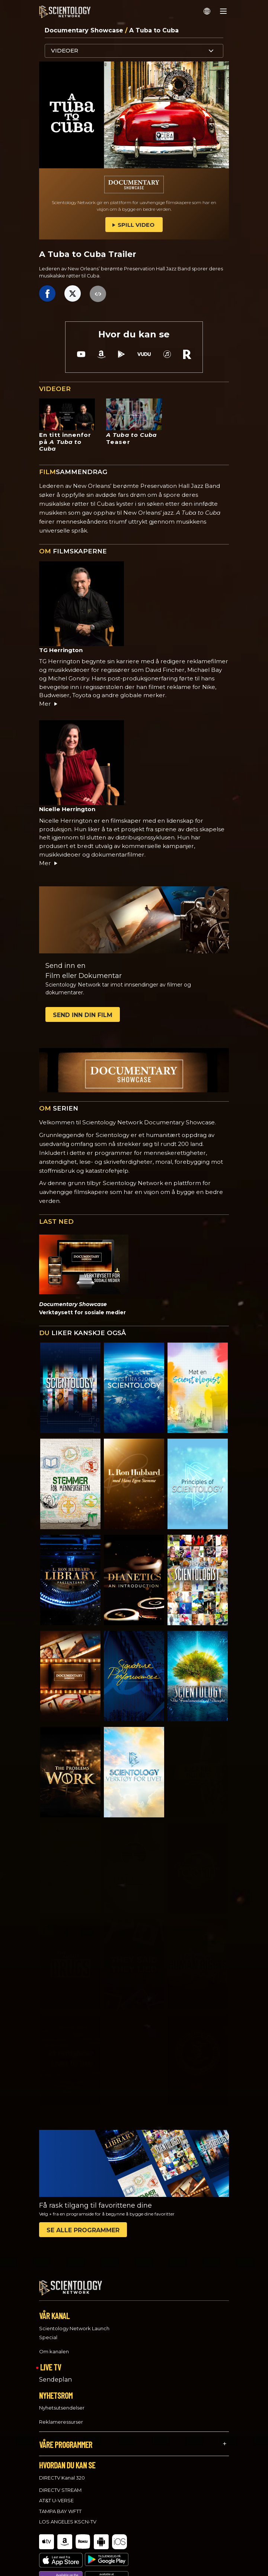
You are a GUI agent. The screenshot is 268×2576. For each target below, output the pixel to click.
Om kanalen (54, 2345)
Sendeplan (55, 2372)
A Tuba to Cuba (154, 30)
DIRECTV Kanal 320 (62, 2471)
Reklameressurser (61, 2415)
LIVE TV (50, 2360)
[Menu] (223, 11)
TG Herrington (61, 650)
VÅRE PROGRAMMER (65, 2438)
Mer (48, 703)
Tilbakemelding (65, 2563)
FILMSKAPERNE (73, 551)
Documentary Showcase (85, 30)
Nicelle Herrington (67, 809)
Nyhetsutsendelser (61, 2401)
